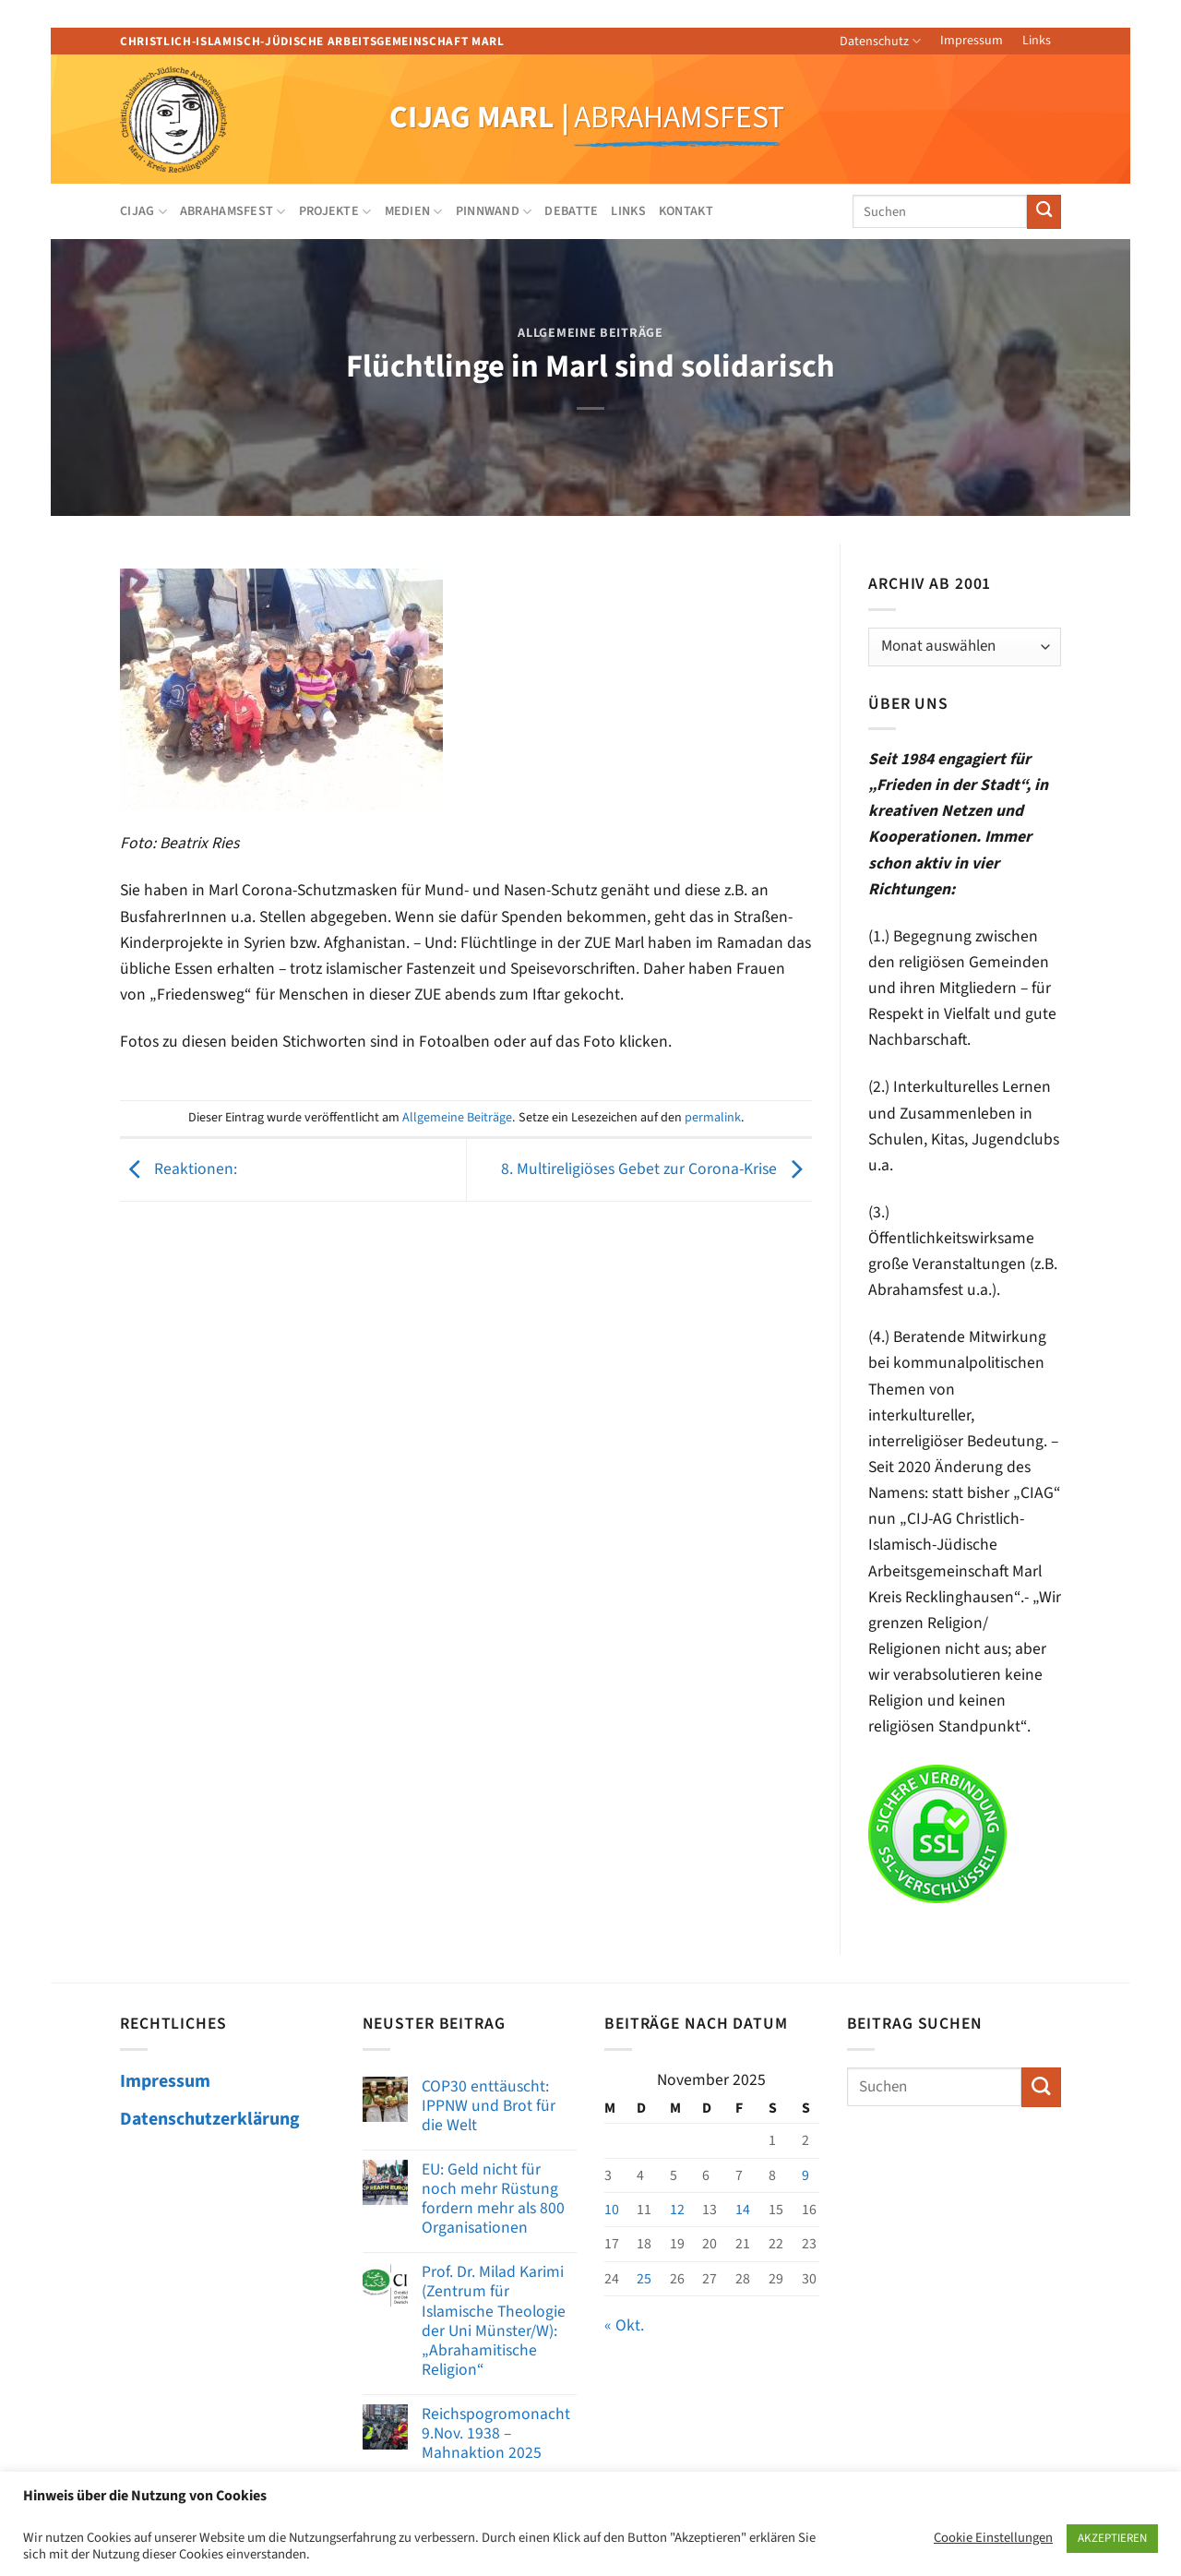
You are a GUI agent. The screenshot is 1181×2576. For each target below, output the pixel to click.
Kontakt (686, 211)
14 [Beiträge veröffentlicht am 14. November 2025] (742, 2209)
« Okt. (624, 2325)
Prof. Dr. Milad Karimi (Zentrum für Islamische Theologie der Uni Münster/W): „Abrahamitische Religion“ (494, 2320)
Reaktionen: (178, 1168)
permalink (713, 1117)
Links (1036, 40)
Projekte (335, 211)
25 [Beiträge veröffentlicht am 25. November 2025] (644, 2279)
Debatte (571, 211)
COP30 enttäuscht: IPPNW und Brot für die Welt (488, 2106)
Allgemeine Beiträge (590, 333)
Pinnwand (494, 211)
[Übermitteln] (1044, 212)
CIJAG (143, 211)
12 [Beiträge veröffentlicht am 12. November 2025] (677, 2209)
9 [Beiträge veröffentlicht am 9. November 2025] (805, 2175)
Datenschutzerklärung (210, 2119)
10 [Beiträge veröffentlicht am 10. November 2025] (611, 2209)
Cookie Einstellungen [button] (993, 2538)
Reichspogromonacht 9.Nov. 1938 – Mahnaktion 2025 (496, 2433)
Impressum (971, 40)
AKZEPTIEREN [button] (1112, 2538)
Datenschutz (880, 41)
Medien (414, 211)
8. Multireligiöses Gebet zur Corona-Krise (656, 1168)
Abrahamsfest (233, 211)
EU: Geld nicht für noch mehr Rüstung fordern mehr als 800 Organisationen (493, 2198)
